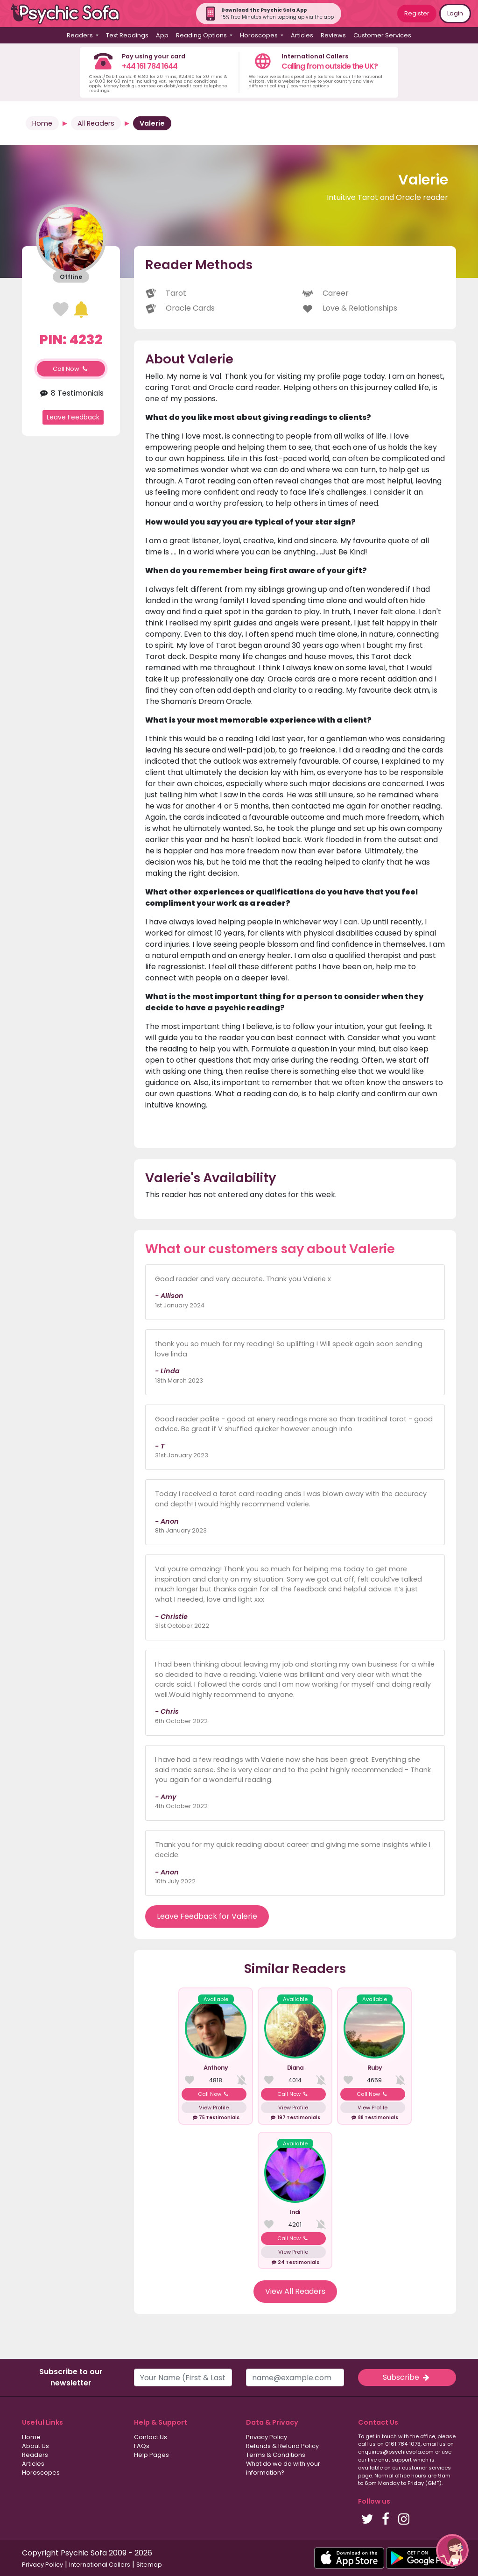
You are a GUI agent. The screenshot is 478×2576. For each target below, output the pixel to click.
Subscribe (407, 2377)
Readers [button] (80, 35)
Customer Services (382, 35)
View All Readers (295, 2291)
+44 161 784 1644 (149, 66)
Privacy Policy (266, 2437)
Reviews (333, 35)
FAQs (141, 2446)
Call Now (71, 369)
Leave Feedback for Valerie (207, 1916)
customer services (426, 2467)
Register (416, 13)
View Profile (214, 2107)
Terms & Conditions (275, 2455)
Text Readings (127, 35)
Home (42, 123)
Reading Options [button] (202, 35)
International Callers (99, 2565)
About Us (35, 2446)
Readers (35, 2455)
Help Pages (151, 2455)
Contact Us (150, 2437)
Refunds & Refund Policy (282, 2446)
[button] (452, 2550)
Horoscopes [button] (259, 35)
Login (455, 13)
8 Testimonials (70, 393)
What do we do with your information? (283, 2468)
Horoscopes (41, 2473)
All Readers (95, 123)
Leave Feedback (73, 417)
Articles (302, 35)
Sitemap (149, 2565)
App (162, 35)
